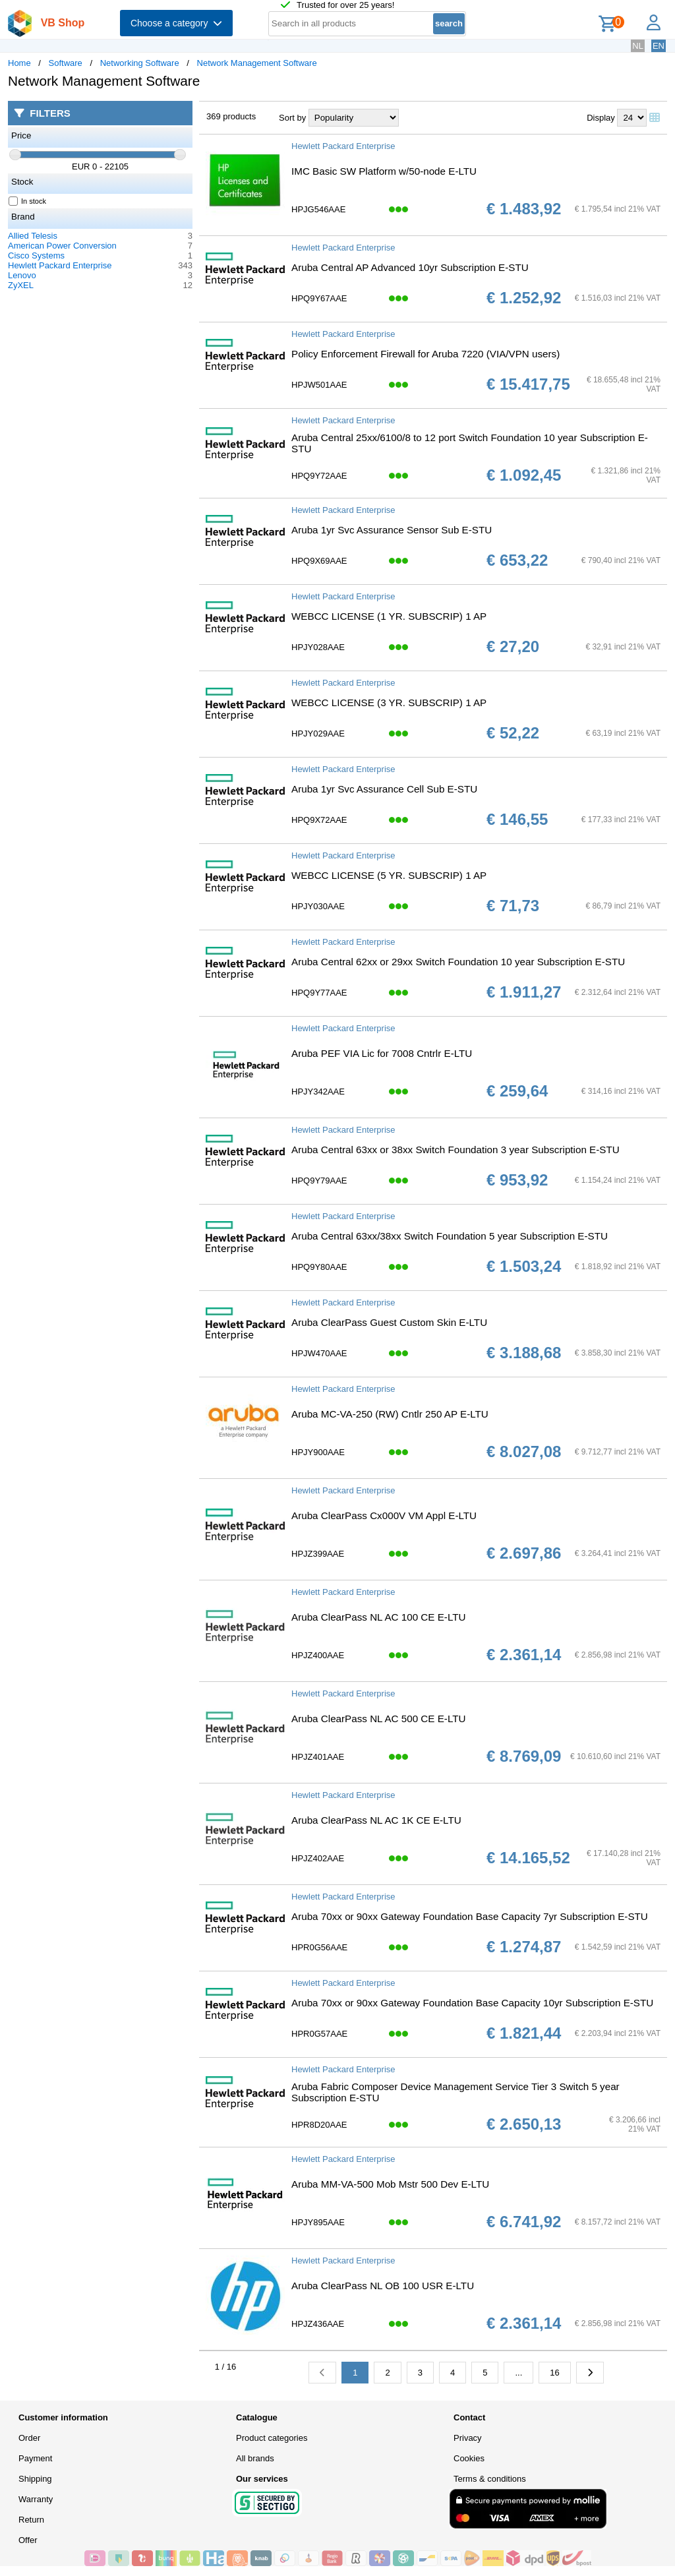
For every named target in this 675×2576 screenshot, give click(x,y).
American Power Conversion (62, 246)
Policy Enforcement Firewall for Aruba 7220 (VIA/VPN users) (425, 353)
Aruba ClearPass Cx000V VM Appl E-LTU (384, 1515)
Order (29, 2438)
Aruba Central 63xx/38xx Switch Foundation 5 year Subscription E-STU (449, 1236)
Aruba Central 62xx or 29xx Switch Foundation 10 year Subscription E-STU (458, 961)
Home (19, 63)
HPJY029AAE (318, 733)
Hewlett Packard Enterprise (60, 265)
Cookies (469, 2458)
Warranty (35, 2499)
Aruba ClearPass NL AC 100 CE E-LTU (378, 1617)
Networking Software (139, 63)
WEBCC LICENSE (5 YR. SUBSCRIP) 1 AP (388, 875)
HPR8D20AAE (319, 2125)
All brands (255, 2458)
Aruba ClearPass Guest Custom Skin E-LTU (389, 1322)
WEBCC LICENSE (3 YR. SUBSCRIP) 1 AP (388, 702)
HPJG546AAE (318, 209)
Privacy (468, 2438)
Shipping (35, 2479)
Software (65, 63)
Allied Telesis (32, 236)
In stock (27, 201)
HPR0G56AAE (319, 1947)
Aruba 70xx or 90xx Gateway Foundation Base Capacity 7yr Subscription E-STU (469, 1916)
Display (601, 118)
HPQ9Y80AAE (319, 1267)
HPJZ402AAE (317, 1858)
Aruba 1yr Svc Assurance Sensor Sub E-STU (391, 529)
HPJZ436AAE (317, 2324)
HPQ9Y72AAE (319, 476)
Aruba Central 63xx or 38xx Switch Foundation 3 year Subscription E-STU (455, 1149)
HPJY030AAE (318, 906)
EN (658, 46)
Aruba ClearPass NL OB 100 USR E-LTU (382, 2285)
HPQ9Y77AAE (319, 993)
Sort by (292, 118)
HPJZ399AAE (317, 1554)
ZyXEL (21, 285)
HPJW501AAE (319, 385)
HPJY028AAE (318, 647)
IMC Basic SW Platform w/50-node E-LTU (384, 171)
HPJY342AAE (318, 1091)
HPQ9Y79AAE (319, 1180)
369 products (231, 116)
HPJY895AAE (318, 2222)
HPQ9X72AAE (319, 820)
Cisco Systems (36, 255)
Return (31, 2520)
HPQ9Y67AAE (319, 298)
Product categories (271, 2438)
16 (554, 2373)
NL (637, 46)
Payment (35, 2458)
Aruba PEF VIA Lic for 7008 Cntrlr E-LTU (381, 1053)
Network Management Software (257, 63)
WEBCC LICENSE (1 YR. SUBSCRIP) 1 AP (388, 616)
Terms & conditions (490, 2479)
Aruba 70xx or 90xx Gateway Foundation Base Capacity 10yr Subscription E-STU (472, 2002)
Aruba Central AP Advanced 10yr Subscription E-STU (410, 267)
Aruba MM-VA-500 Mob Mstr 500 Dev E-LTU (390, 2184)
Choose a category (176, 23)
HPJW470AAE (319, 1353)
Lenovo (22, 275)
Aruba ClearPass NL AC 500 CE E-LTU (378, 1718)
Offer (28, 2540)
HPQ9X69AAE (319, 561)
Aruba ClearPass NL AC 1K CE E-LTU (376, 1820)
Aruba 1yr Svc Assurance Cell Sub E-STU (384, 788)
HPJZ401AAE (317, 1757)
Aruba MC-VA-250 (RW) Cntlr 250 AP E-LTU (389, 1414)
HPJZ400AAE (317, 1655)
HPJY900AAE (318, 1452)
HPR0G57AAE (319, 2034)
